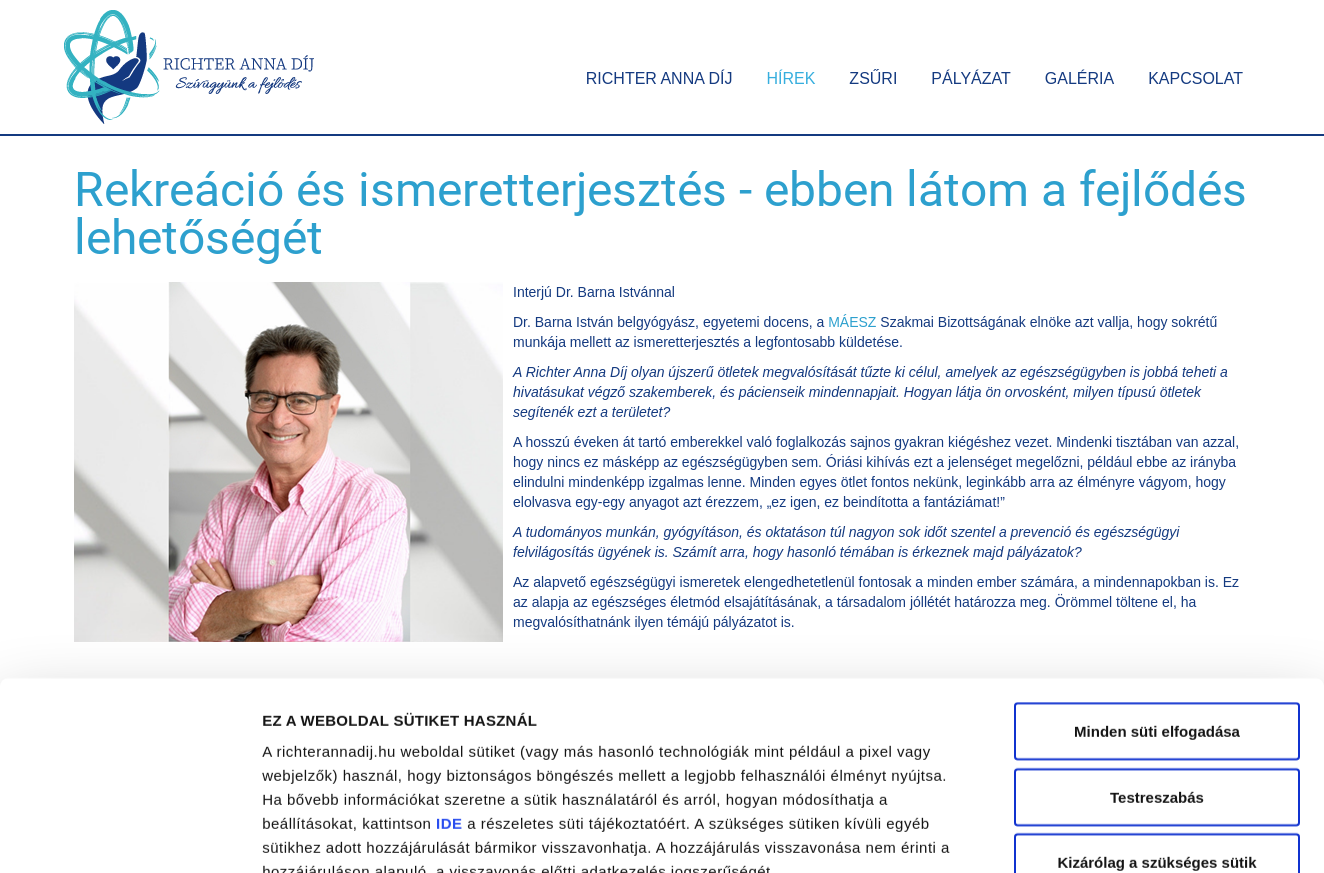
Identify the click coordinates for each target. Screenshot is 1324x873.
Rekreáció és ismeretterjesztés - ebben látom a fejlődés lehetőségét (660, 213)
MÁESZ (852, 322)
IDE (449, 678)
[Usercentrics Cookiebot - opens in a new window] (129, 834)
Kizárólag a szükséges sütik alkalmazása (1156, 729)
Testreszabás (1157, 652)
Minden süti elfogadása (1157, 586)
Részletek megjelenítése (1136, 833)
